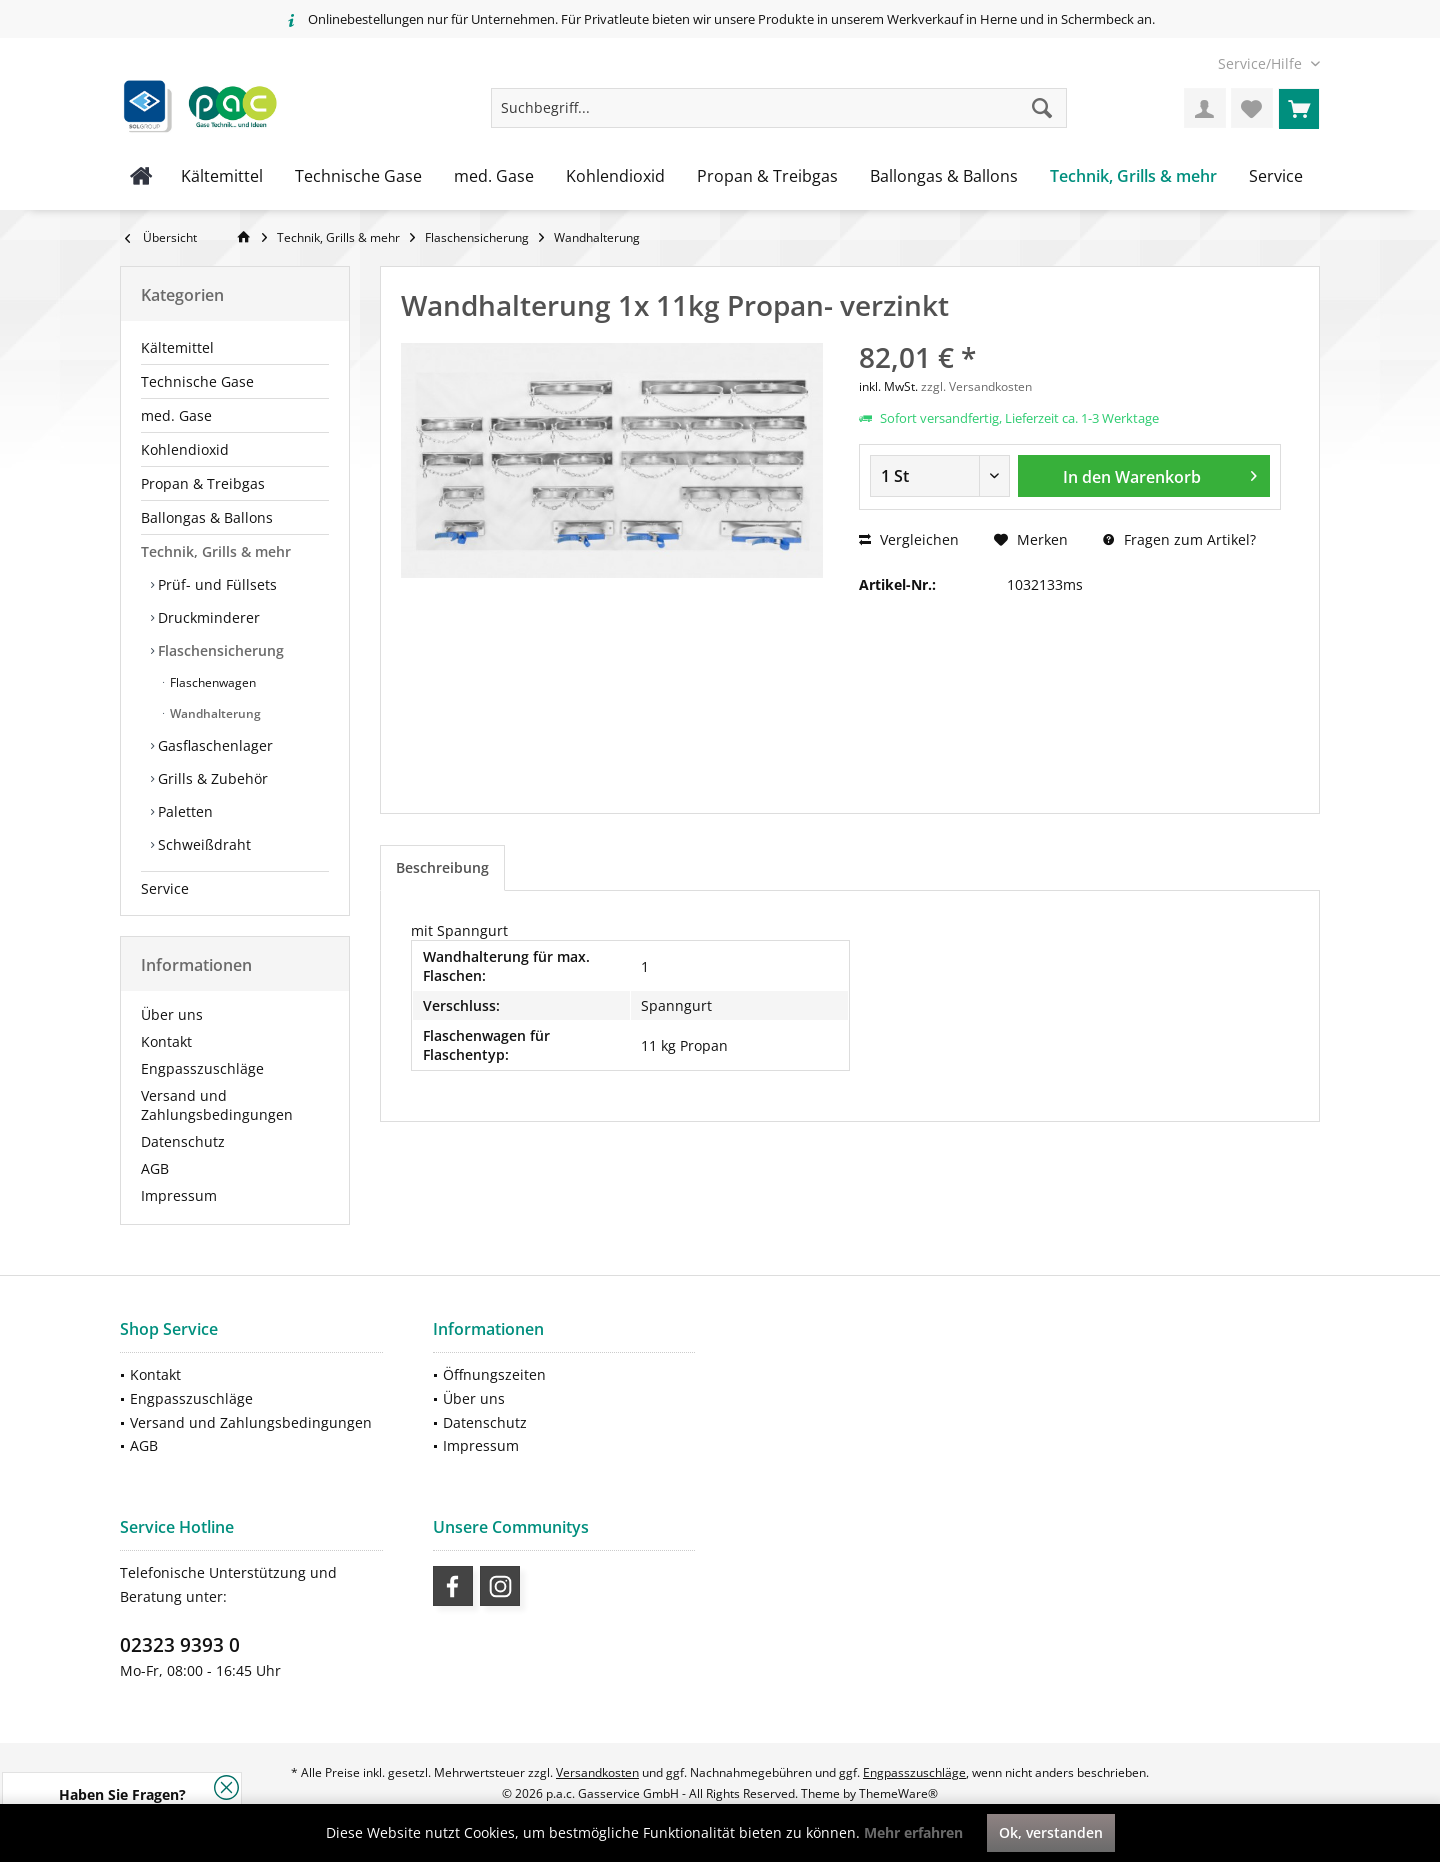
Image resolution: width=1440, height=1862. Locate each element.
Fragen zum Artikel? (1179, 539)
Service (165, 888)
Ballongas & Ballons (207, 517)
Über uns (172, 1014)
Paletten (183, 811)
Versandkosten (597, 1772)
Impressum (179, 1195)
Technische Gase (197, 381)
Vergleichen (909, 539)
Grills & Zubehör (211, 778)
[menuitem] (1261, 63)
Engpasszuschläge (202, 1068)
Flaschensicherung (219, 650)
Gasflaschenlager (213, 745)
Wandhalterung (214, 713)
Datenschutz (183, 1141)
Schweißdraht (202, 844)
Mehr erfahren (913, 1832)
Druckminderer (207, 617)
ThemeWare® (898, 1793)
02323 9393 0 (180, 1645)
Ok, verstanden (1051, 1832)
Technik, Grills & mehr (216, 551)
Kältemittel (177, 347)
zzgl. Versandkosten (976, 386)
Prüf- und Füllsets (215, 584)
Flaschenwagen (211, 682)
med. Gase (176, 415)
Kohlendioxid (185, 449)
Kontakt (166, 1041)
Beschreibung (442, 867)
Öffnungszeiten (494, 1374)
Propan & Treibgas (203, 483)
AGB (155, 1168)
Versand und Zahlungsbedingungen (217, 1105)
